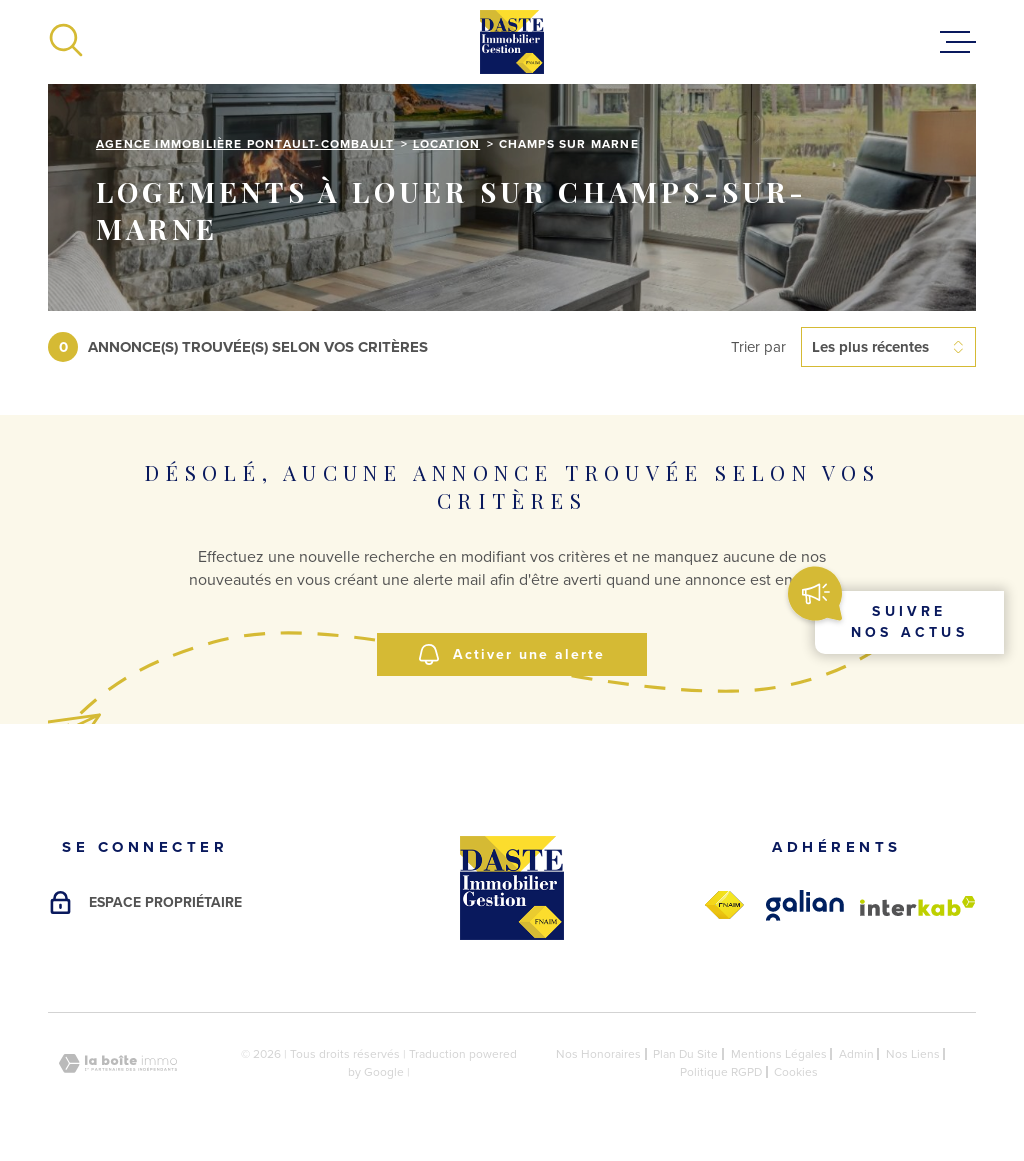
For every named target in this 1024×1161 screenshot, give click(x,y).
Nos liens (913, 1054)
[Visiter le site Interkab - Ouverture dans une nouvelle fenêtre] (918, 906)
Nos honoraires (598, 1054)
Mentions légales (779, 1054)
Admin (856, 1054)
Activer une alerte (512, 654)
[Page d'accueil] (512, 42)
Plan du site (685, 1054)
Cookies (796, 1072)
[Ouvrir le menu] (958, 42)
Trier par (758, 347)
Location (447, 144)
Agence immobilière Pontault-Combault (245, 144)
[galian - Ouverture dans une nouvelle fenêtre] (805, 905)
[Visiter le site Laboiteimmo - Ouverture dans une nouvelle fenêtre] (118, 1063)
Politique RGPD (721, 1072)
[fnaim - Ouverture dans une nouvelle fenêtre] (724, 905)
